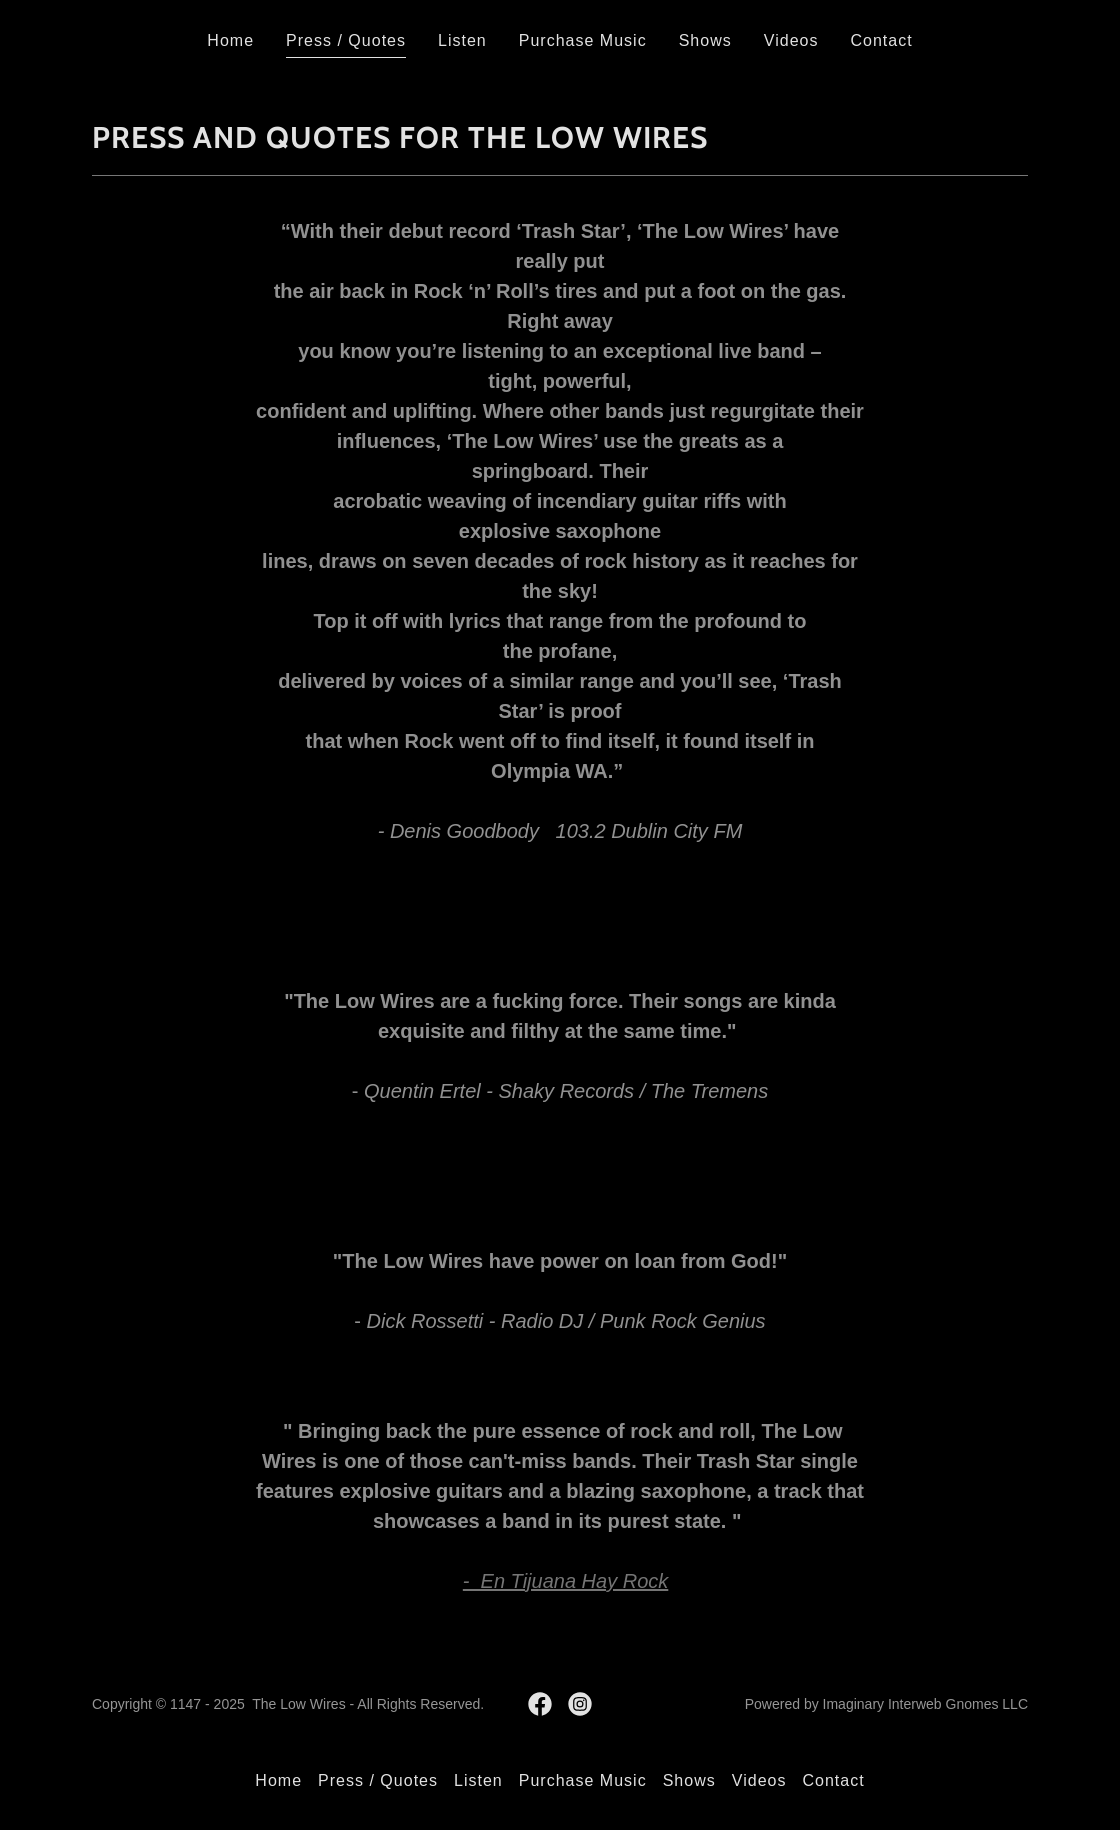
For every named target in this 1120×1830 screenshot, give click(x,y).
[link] (540, 1704)
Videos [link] (791, 40)
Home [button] (278, 1780)
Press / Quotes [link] (346, 40)
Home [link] (230, 40)
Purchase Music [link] (583, 40)
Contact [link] (881, 40)
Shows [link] (705, 40)
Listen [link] (462, 40)
